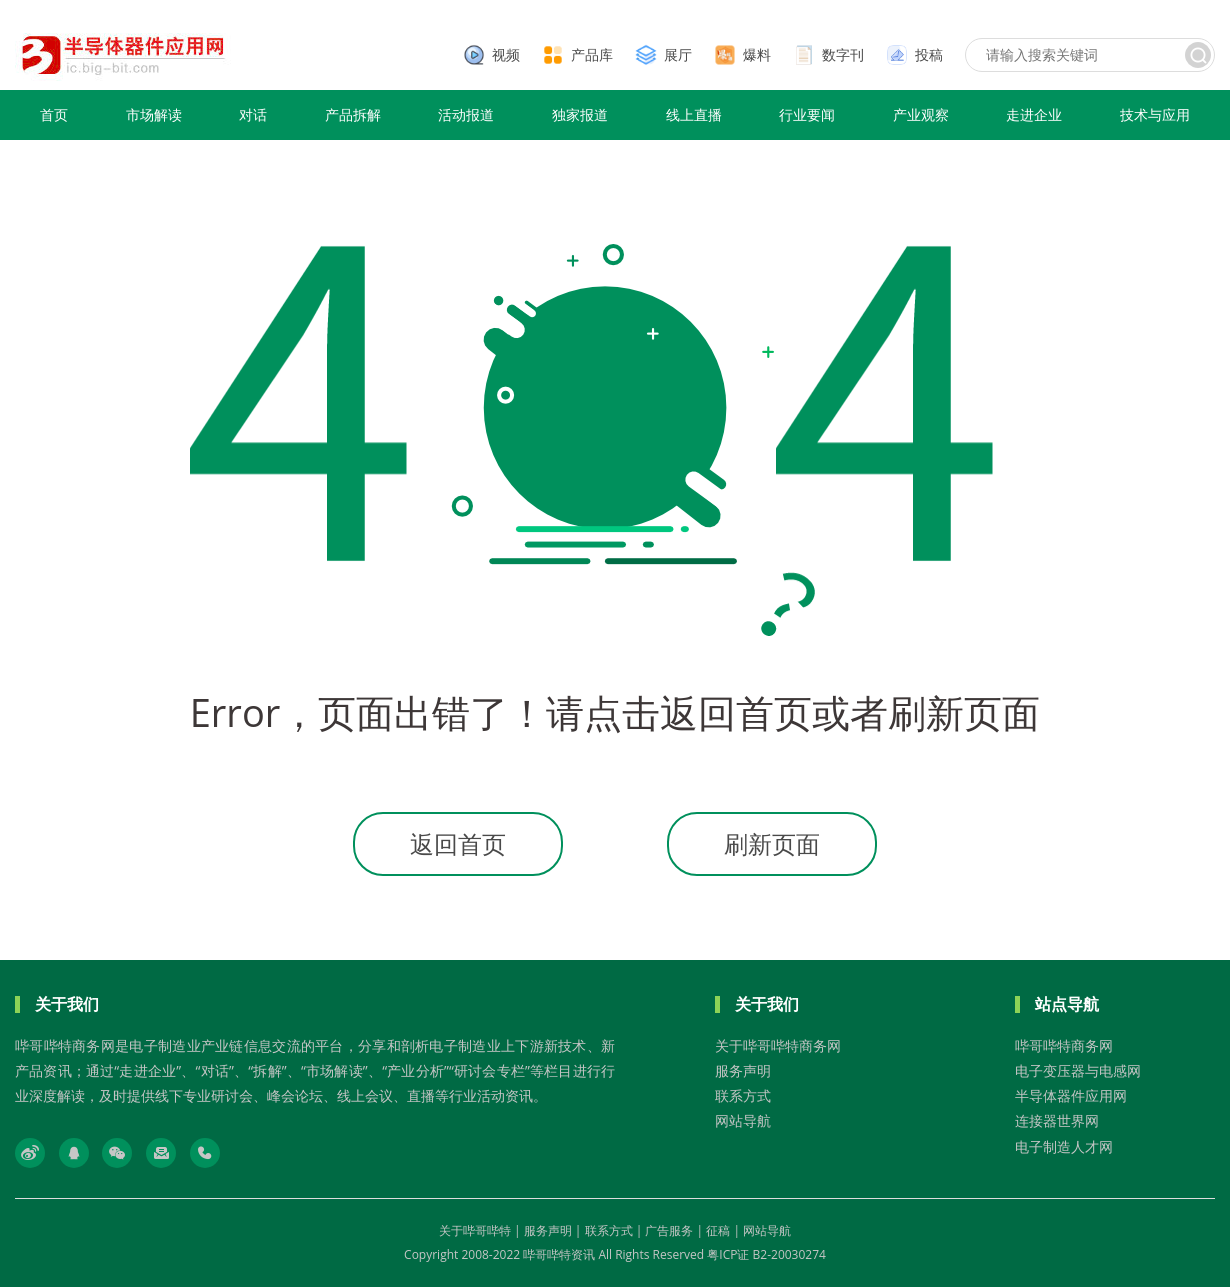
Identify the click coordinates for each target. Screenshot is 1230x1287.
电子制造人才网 (1064, 1146)
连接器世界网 (1057, 1120)
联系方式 (743, 1095)
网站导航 (743, 1120)
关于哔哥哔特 (475, 1230)
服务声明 (743, 1070)
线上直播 (694, 114)
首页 (54, 114)
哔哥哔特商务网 (1064, 1045)
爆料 (757, 54)
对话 (253, 114)
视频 (506, 54)
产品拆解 (353, 114)
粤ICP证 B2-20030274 (766, 1254)
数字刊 (843, 54)
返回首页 (458, 843)
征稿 (718, 1230)
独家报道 (580, 114)
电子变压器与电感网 (1078, 1070)
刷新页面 (772, 843)
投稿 (929, 54)
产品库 (592, 54)
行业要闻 (807, 114)
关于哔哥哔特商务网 (778, 1045)
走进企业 (1034, 114)
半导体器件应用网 (1071, 1095)
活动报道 (466, 114)
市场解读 (154, 114)
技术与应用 (1155, 114)
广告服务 (669, 1230)
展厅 (678, 54)
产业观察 (921, 114)
